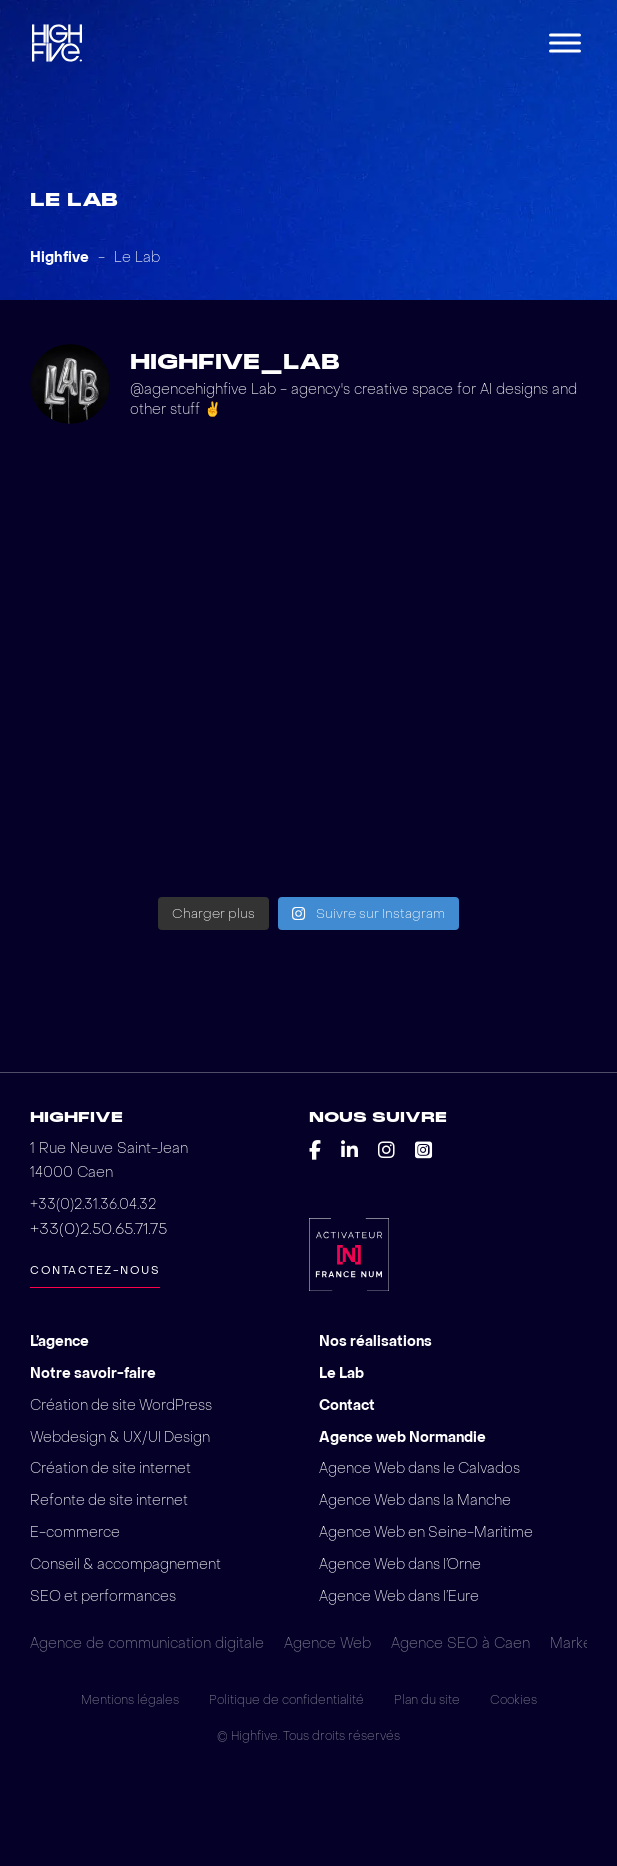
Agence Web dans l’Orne (401, 1565)
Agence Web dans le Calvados (421, 1469)
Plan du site (427, 1702)
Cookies (513, 1702)
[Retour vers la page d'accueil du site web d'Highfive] (57, 43)
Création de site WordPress (122, 1405)
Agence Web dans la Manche (417, 1501)
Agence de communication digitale (147, 1645)
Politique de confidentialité (286, 1702)
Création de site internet (112, 1469)
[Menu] (565, 42)
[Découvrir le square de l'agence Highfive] (423, 1150)
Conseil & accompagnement (126, 1565)
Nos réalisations (375, 1341)
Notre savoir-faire (93, 1373)
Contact (347, 1405)
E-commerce (75, 1533)
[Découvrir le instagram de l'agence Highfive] (386, 1150)
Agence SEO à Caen (460, 1645)
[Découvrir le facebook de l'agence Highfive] (315, 1150)
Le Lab (341, 1373)
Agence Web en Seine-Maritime (427, 1533)
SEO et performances (104, 1597)
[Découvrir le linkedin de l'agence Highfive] (349, 1150)
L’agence (60, 1341)
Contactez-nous (95, 1270)
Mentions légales (130, 1702)
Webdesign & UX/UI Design (121, 1437)
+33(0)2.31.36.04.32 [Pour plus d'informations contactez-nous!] (93, 1204)
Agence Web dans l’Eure (400, 1597)
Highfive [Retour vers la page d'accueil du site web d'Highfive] (76, 1117)
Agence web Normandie (403, 1437)
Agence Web (327, 1645)
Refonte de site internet (110, 1501)
